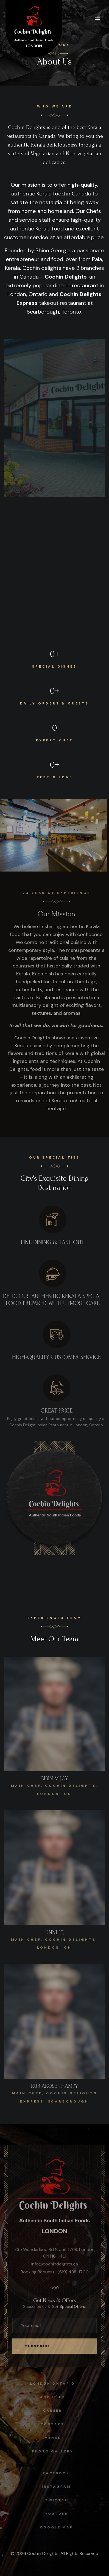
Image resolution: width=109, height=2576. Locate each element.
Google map (60, 2527)
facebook (60, 2473)
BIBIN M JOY (54, 1782)
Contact (49, 2424)
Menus (49, 2437)
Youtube (60, 2513)
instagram (59, 2486)
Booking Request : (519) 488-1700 (55, 2275)
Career (49, 2410)
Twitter (60, 2500)
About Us (49, 2397)
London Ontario (49, 2383)
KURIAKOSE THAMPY (54, 2090)
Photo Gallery (49, 2451)
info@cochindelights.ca (54, 2267)
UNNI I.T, (54, 1936)
